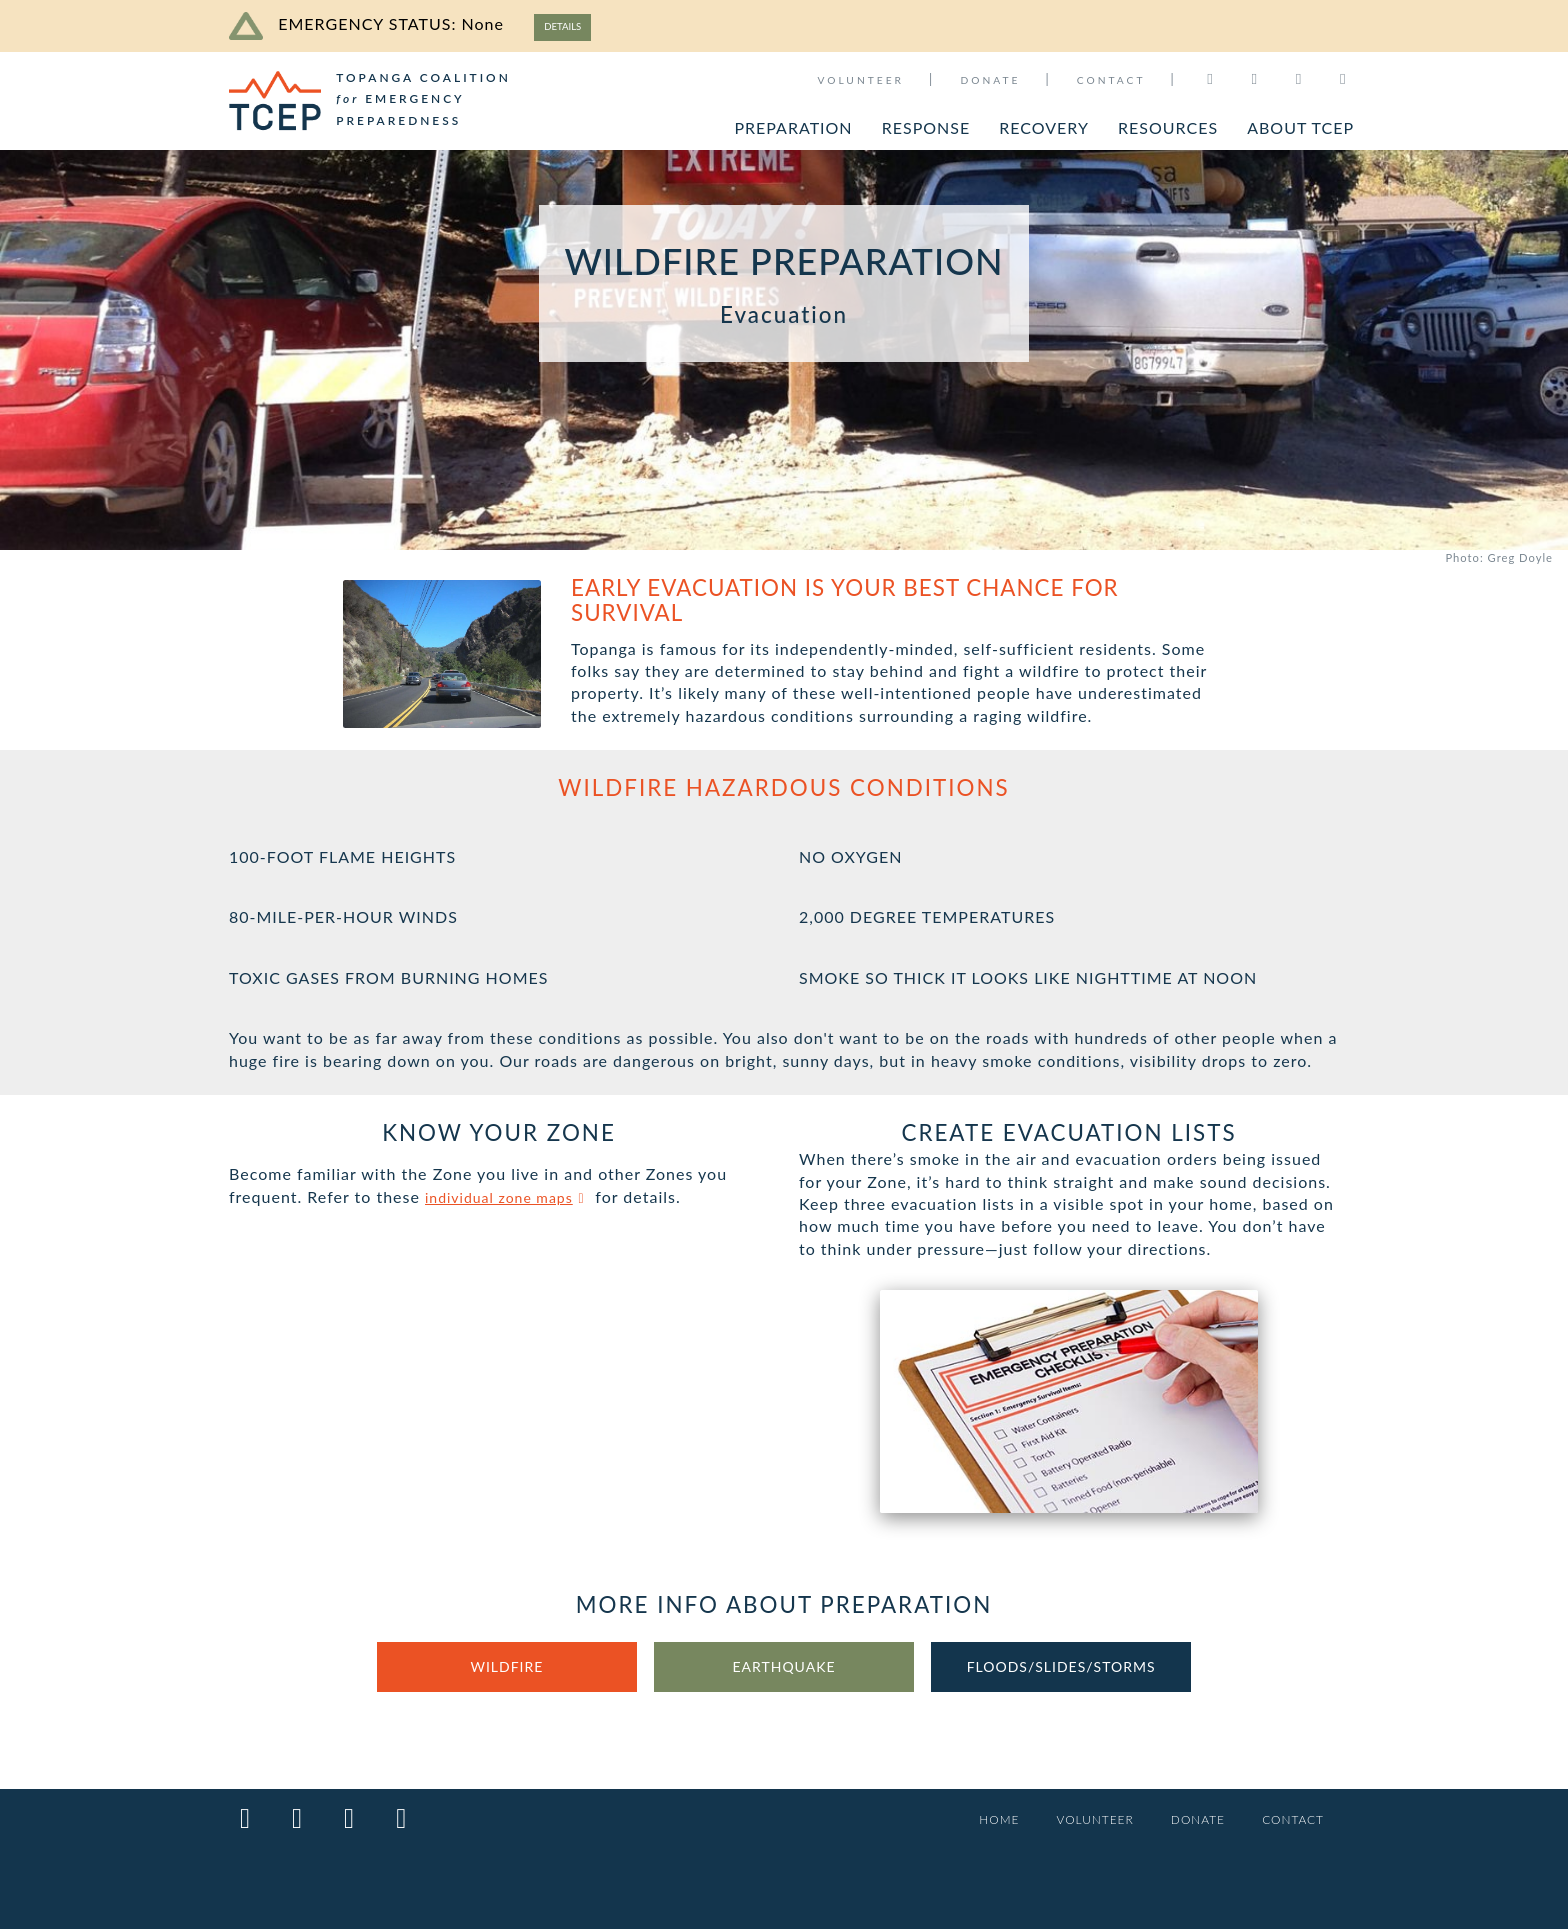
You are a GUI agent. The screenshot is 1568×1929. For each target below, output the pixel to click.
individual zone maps (518, 1199)
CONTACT (1111, 80)
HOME (972, 1821)
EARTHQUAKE (784, 1671)
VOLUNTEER (860, 80)
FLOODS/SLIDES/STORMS (1061, 1671)
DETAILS (569, 26)
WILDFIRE (507, 1671)
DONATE (990, 80)
